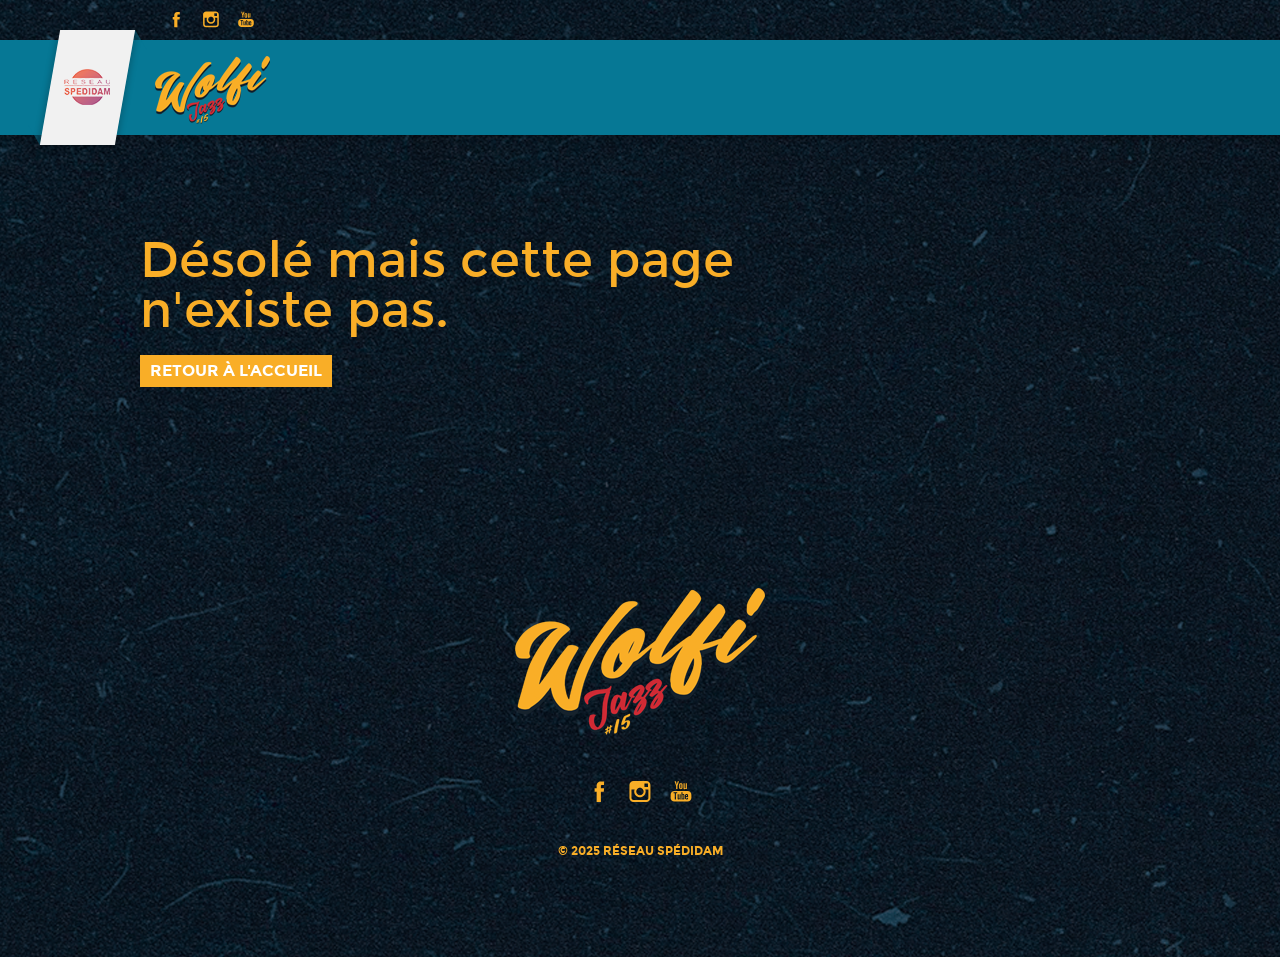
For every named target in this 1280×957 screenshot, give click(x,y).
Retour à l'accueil (236, 370)
